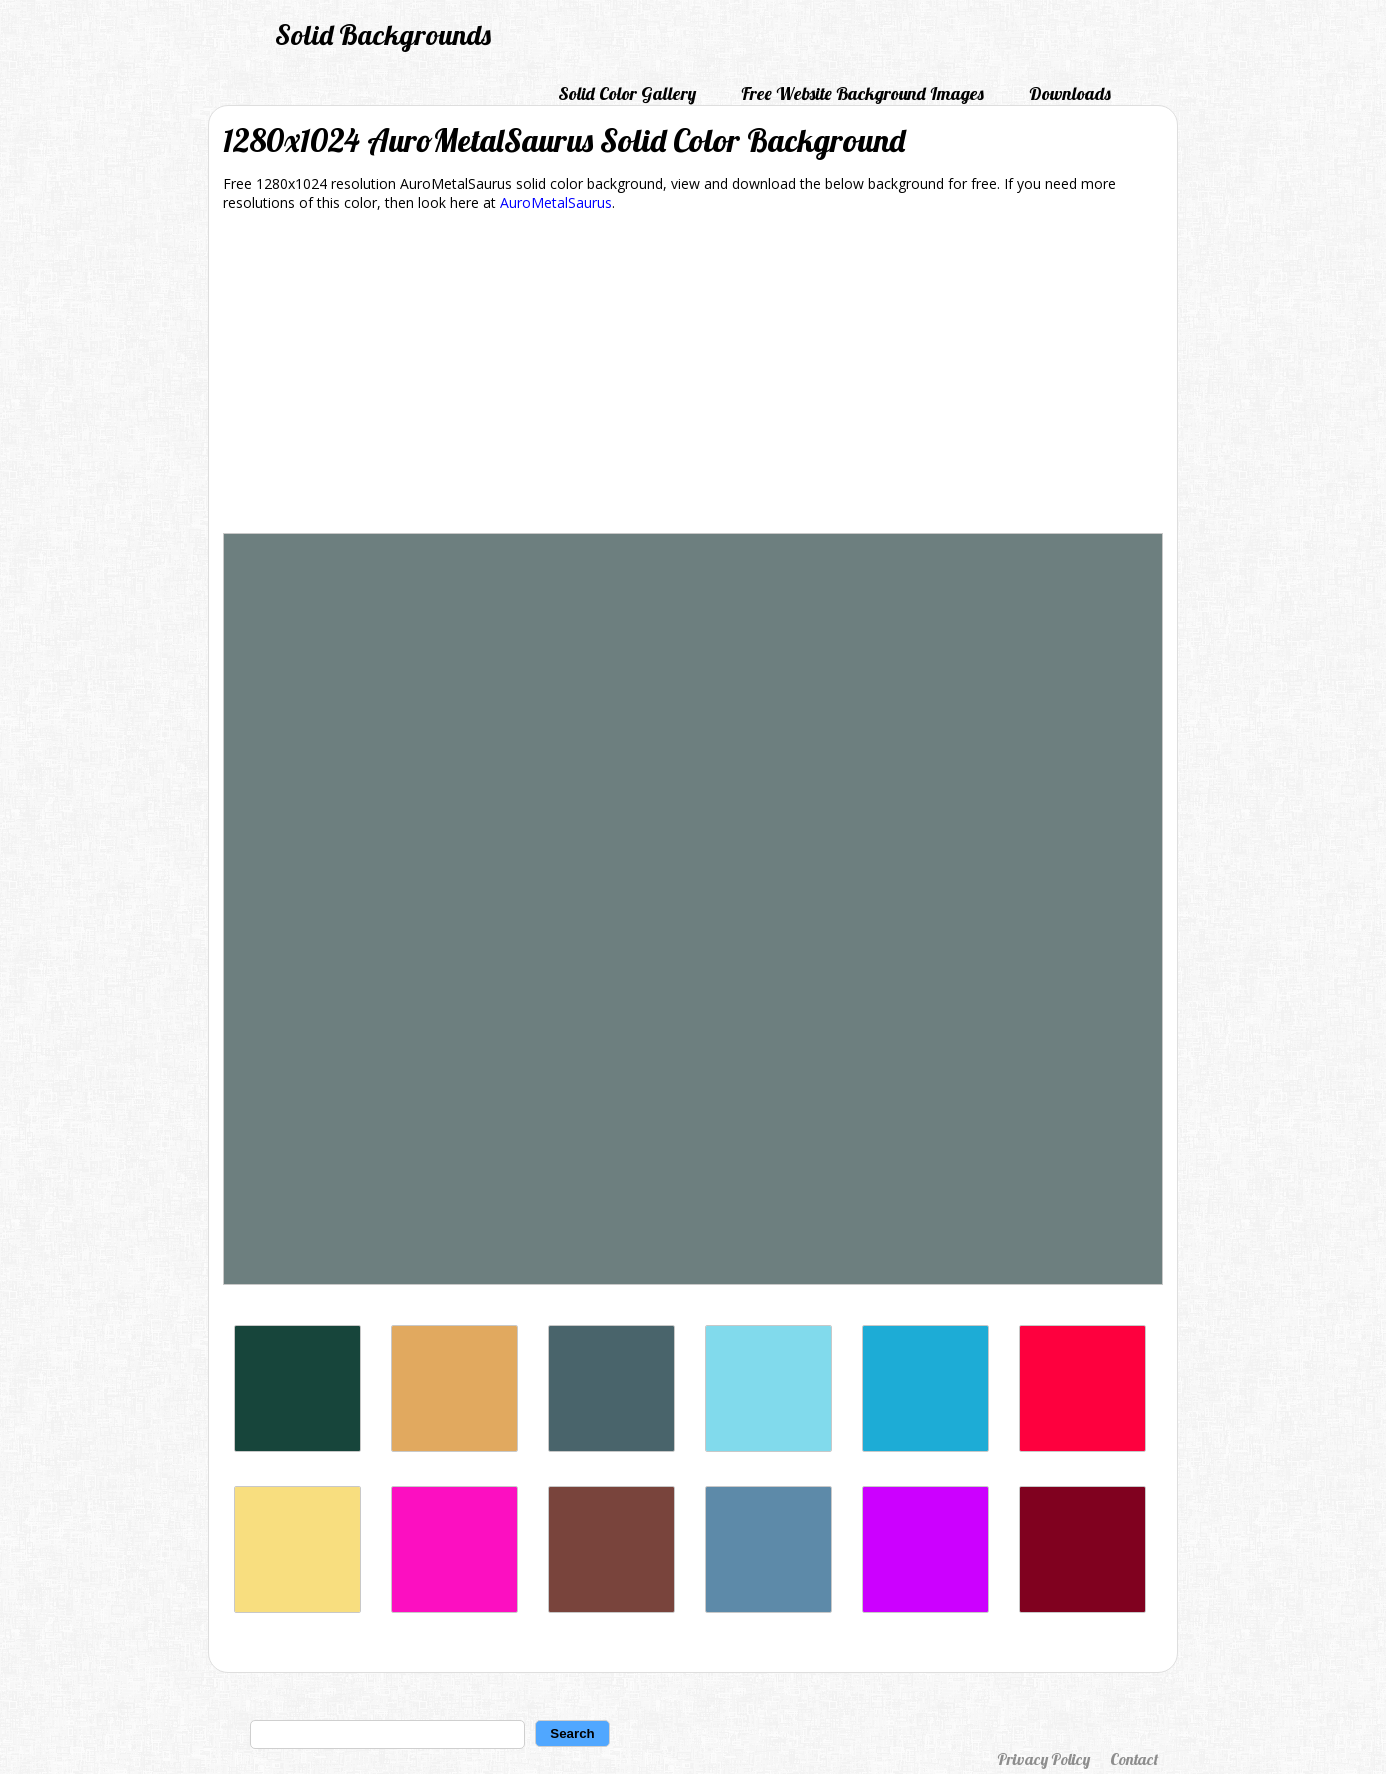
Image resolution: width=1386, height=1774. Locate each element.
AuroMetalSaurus (556, 202)
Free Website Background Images (862, 93)
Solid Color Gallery (627, 93)
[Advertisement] (693, 376)
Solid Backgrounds (383, 34)
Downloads (1070, 93)
